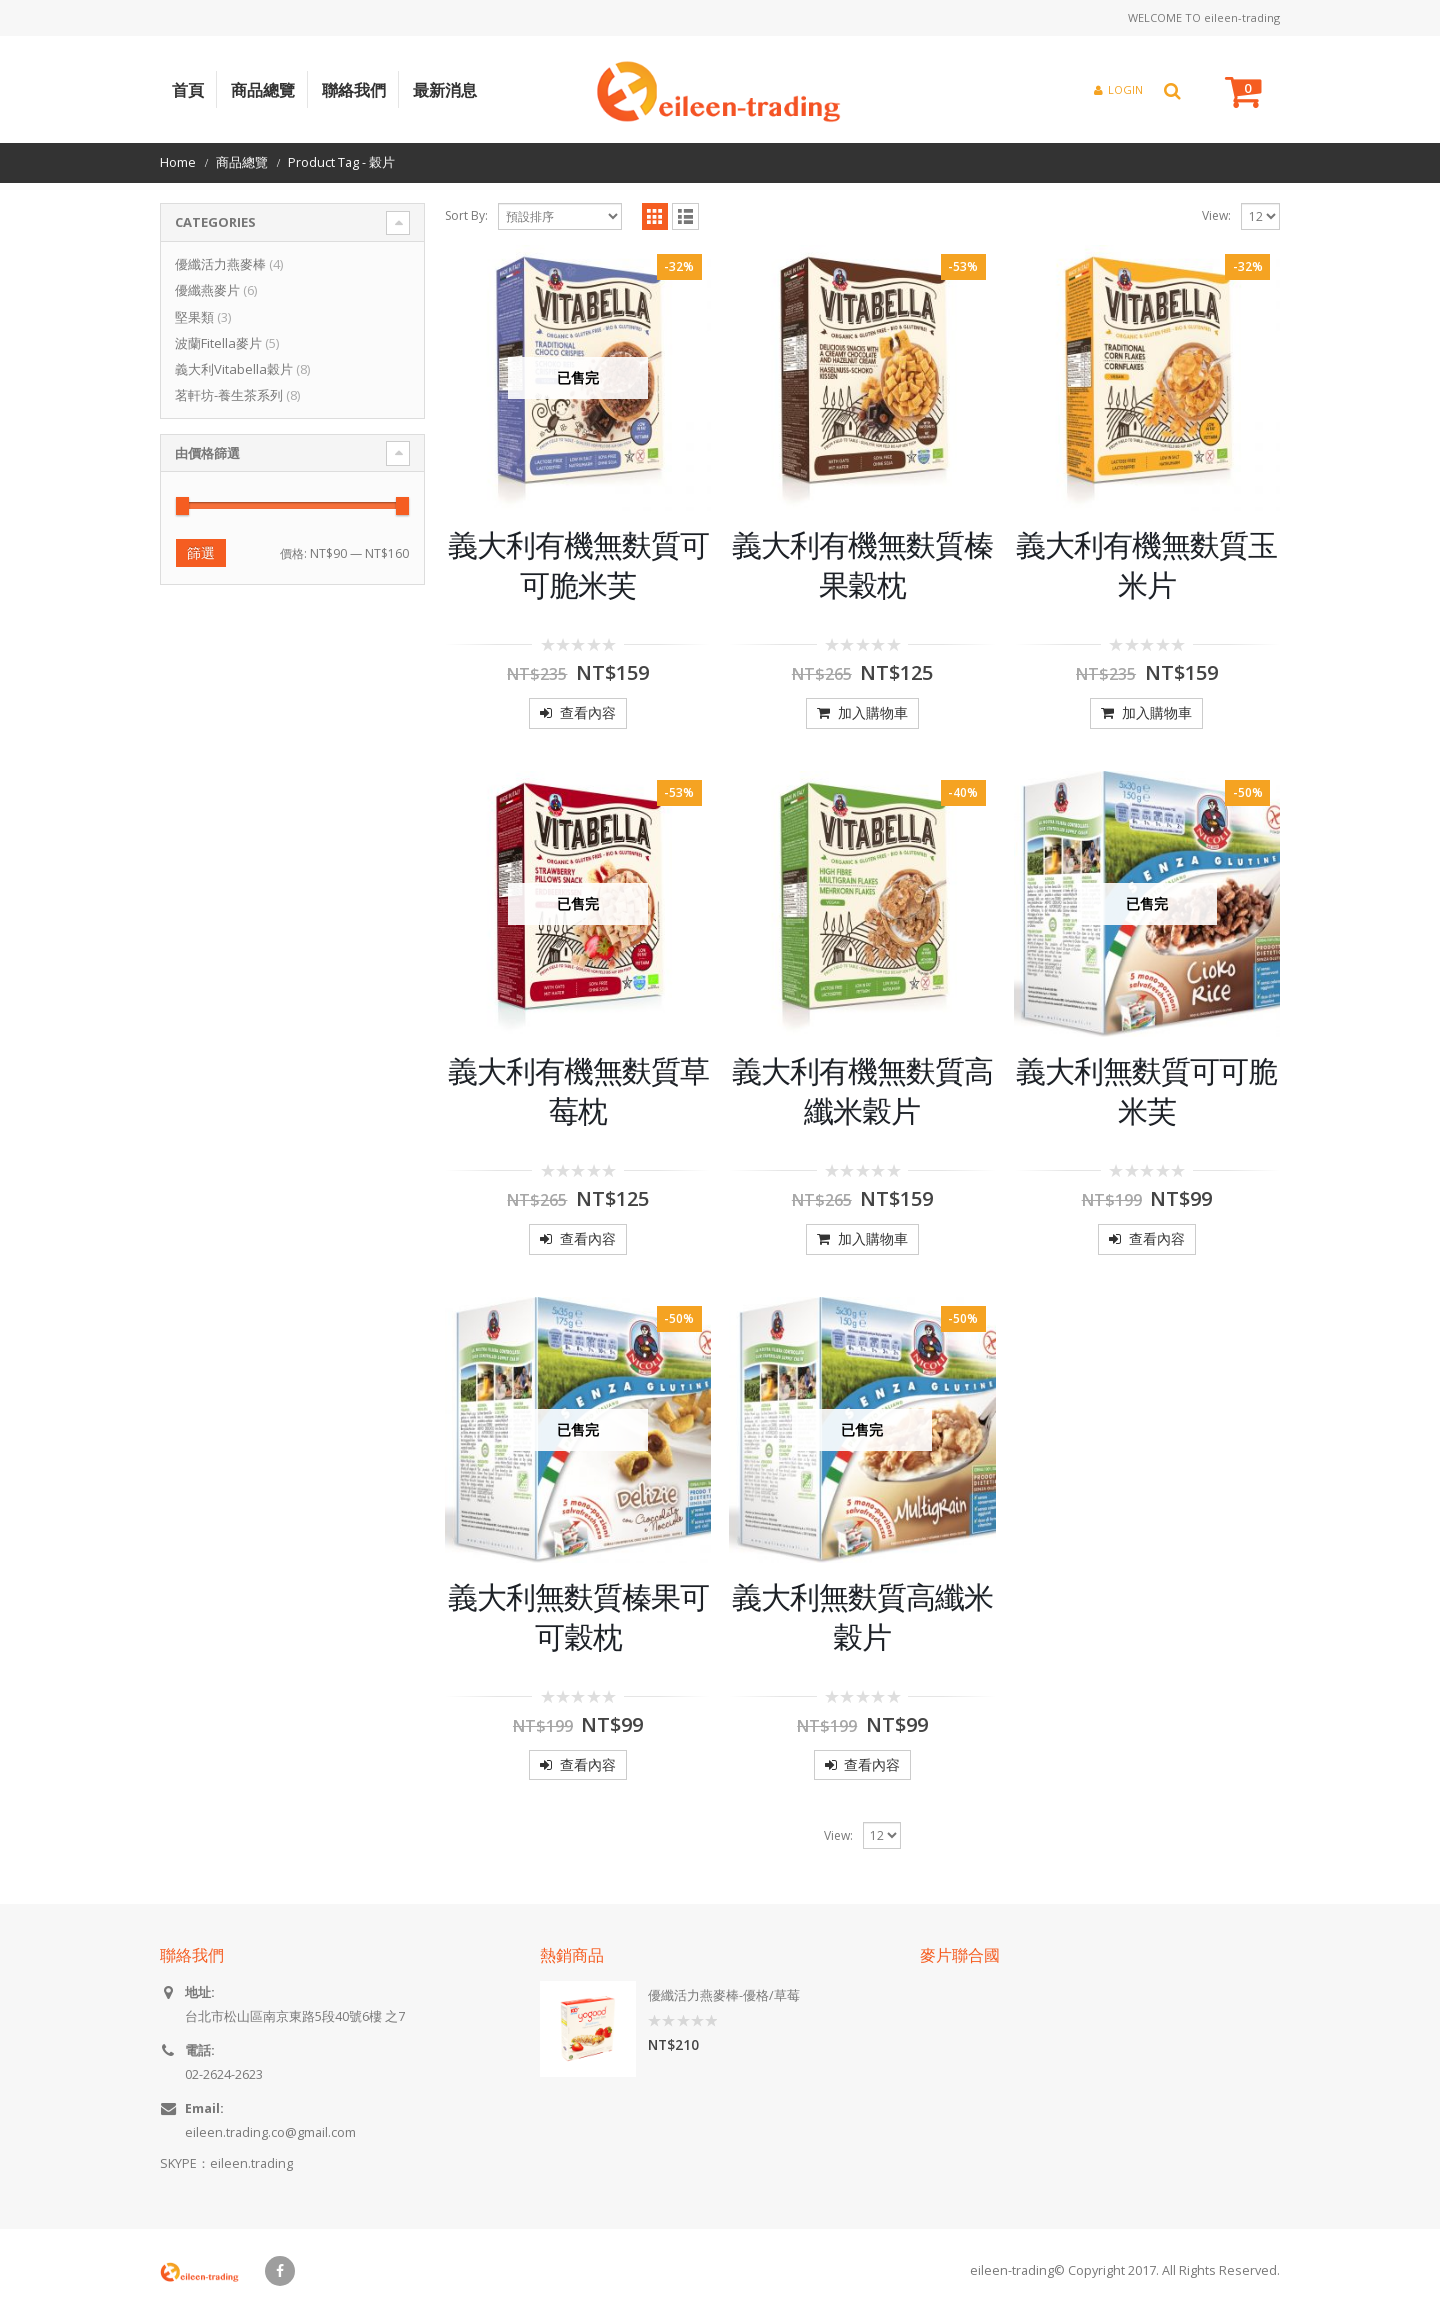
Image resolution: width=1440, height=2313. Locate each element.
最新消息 (445, 90)
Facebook (280, 2271)
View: (1216, 215)
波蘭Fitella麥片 (218, 343)
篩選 (201, 552)
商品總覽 (263, 90)
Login (1118, 89)
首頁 (188, 90)
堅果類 (194, 317)
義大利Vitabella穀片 (234, 369)
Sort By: (466, 215)
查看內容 (588, 712)
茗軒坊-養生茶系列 (229, 395)
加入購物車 (873, 712)
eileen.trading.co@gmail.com (270, 2132)
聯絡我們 (354, 90)
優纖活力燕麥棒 (220, 264)
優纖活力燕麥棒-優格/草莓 (724, 1995)
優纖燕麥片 (207, 290)
